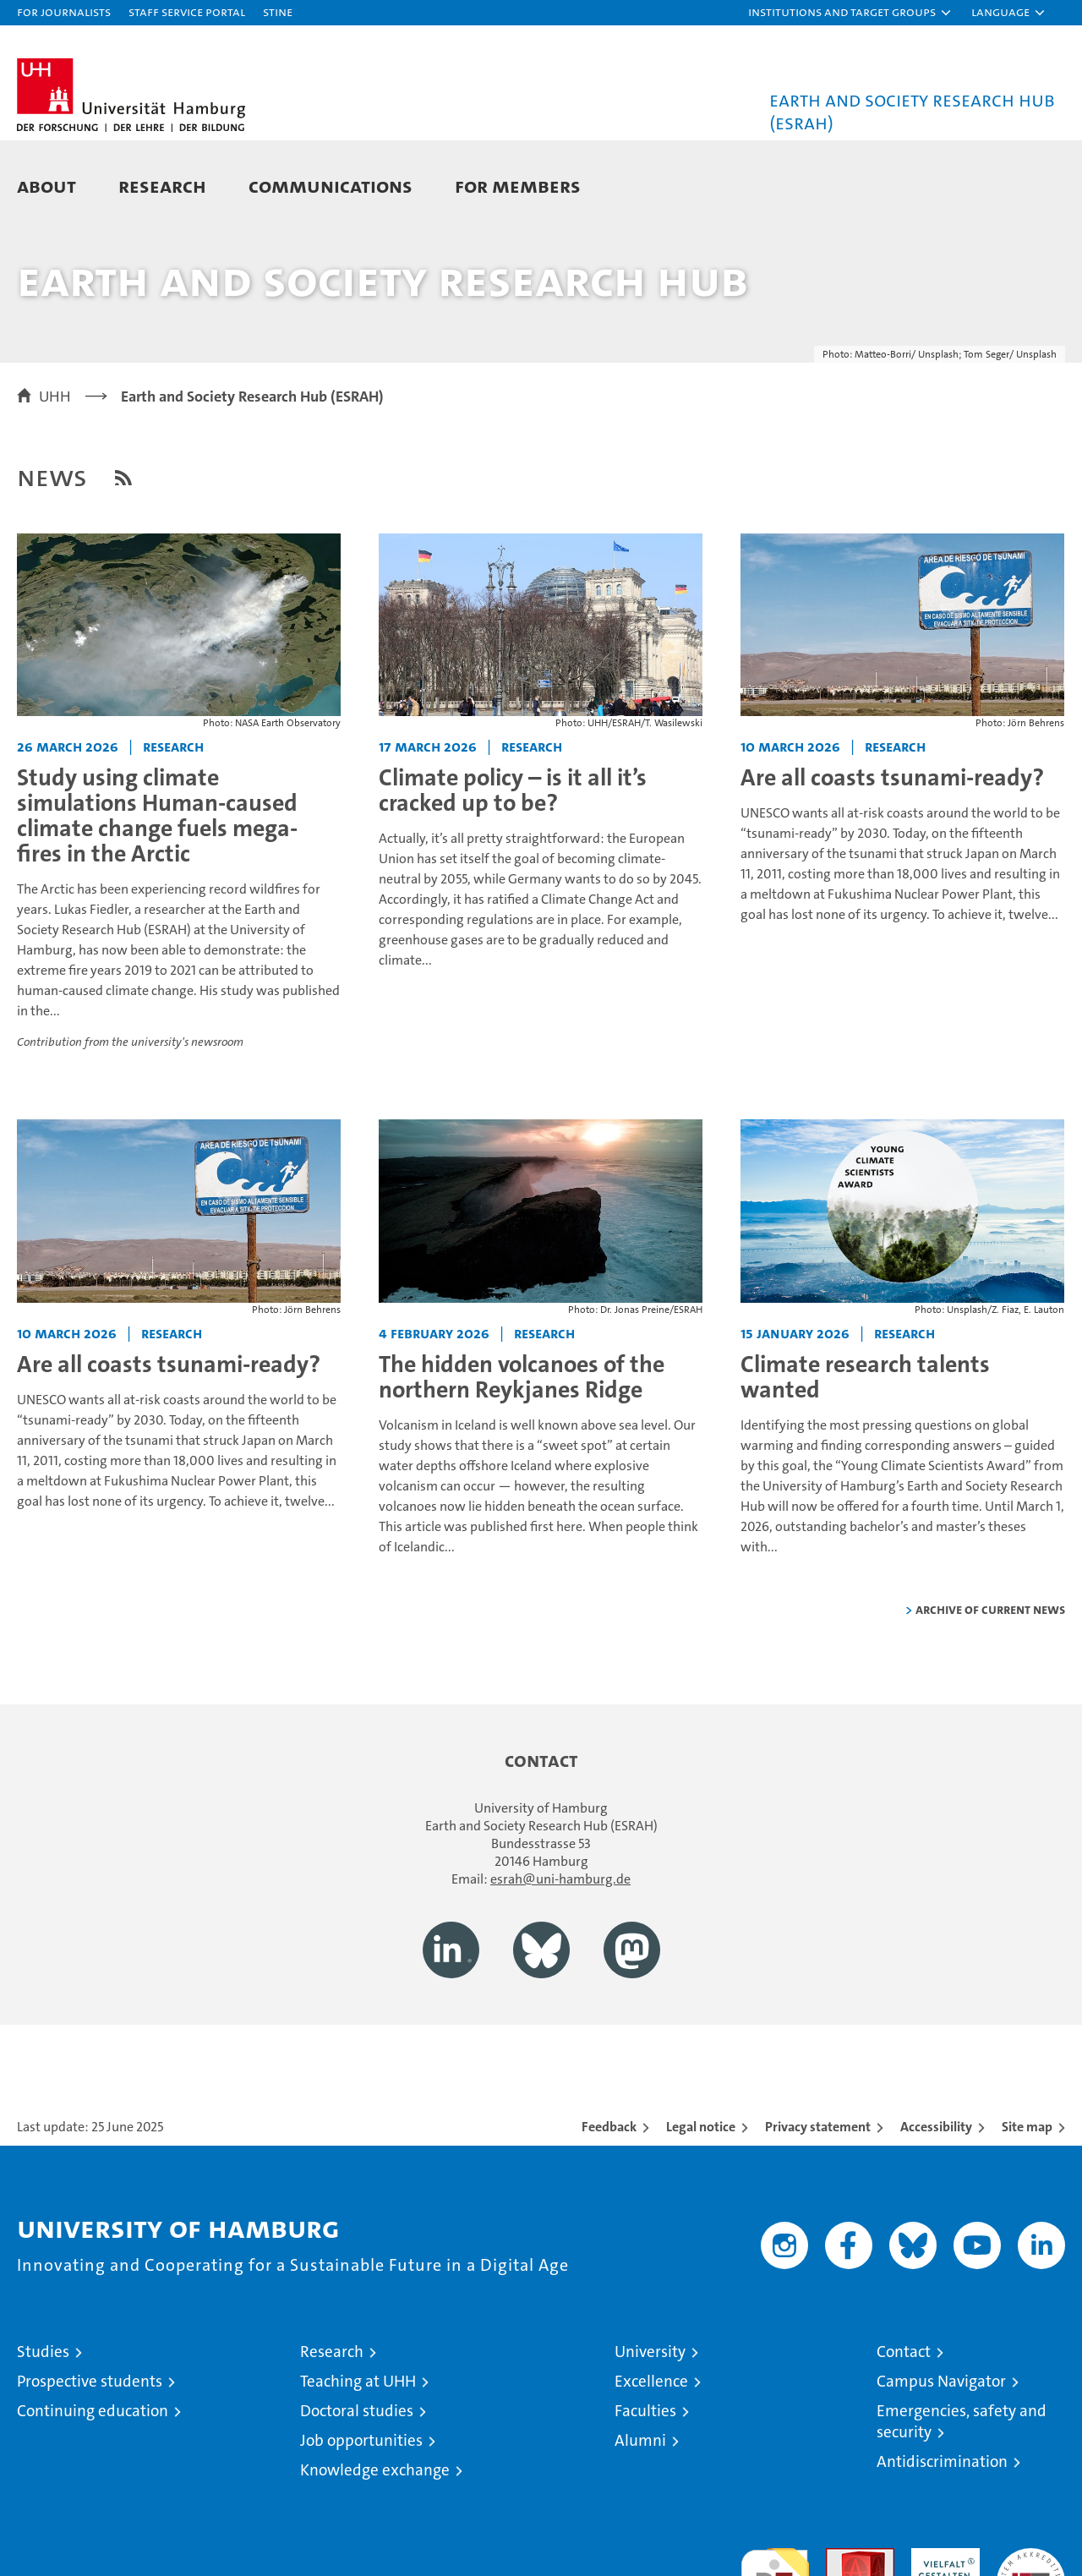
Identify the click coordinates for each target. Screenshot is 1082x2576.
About (46, 186)
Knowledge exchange (375, 2544)
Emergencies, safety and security (961, 2496)
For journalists (64, 11)
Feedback (609, 2201)
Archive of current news (990, 1684)
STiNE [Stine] (277, 11)
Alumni (640, 2514)
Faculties (645, 2485)
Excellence (651, 2455)
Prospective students (89, 2455)
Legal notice (700, 2201)
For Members (518, 186)
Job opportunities (361, 2514)
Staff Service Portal (186, 11)
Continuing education (92, 2485)
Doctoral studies (356, 2485)
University (650, 2426)
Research (162, 186)
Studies (43, 2426)
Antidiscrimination (942, 2535)
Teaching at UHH (358, 2455)
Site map (1027, 2201)
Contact (904, 2426)
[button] (850, 12)
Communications (331, 186)
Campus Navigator (941, 2455)
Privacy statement (818, 2201)
